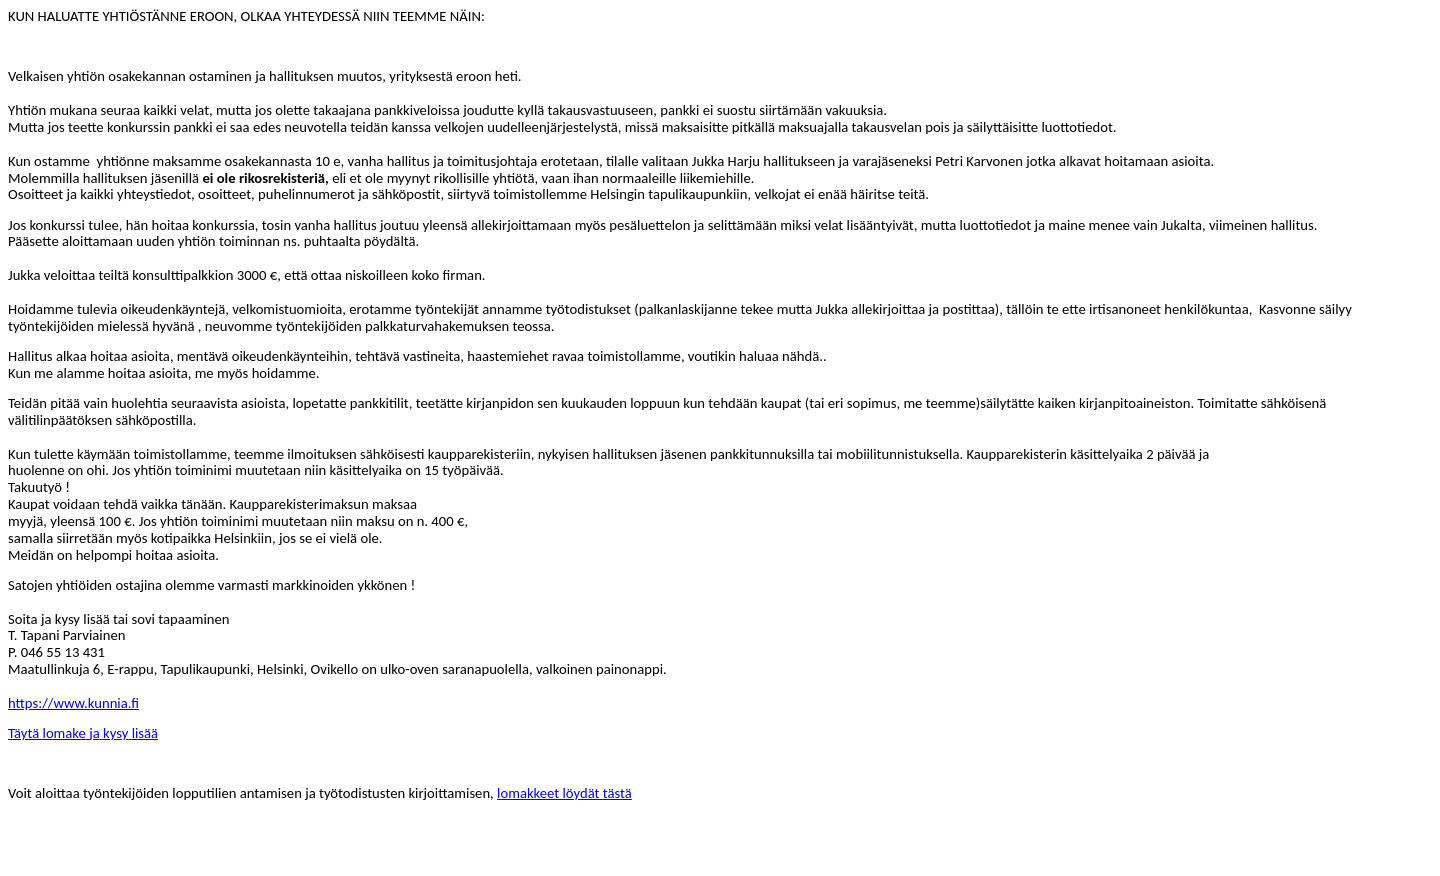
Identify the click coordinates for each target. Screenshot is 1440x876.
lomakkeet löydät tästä (564, 793)
